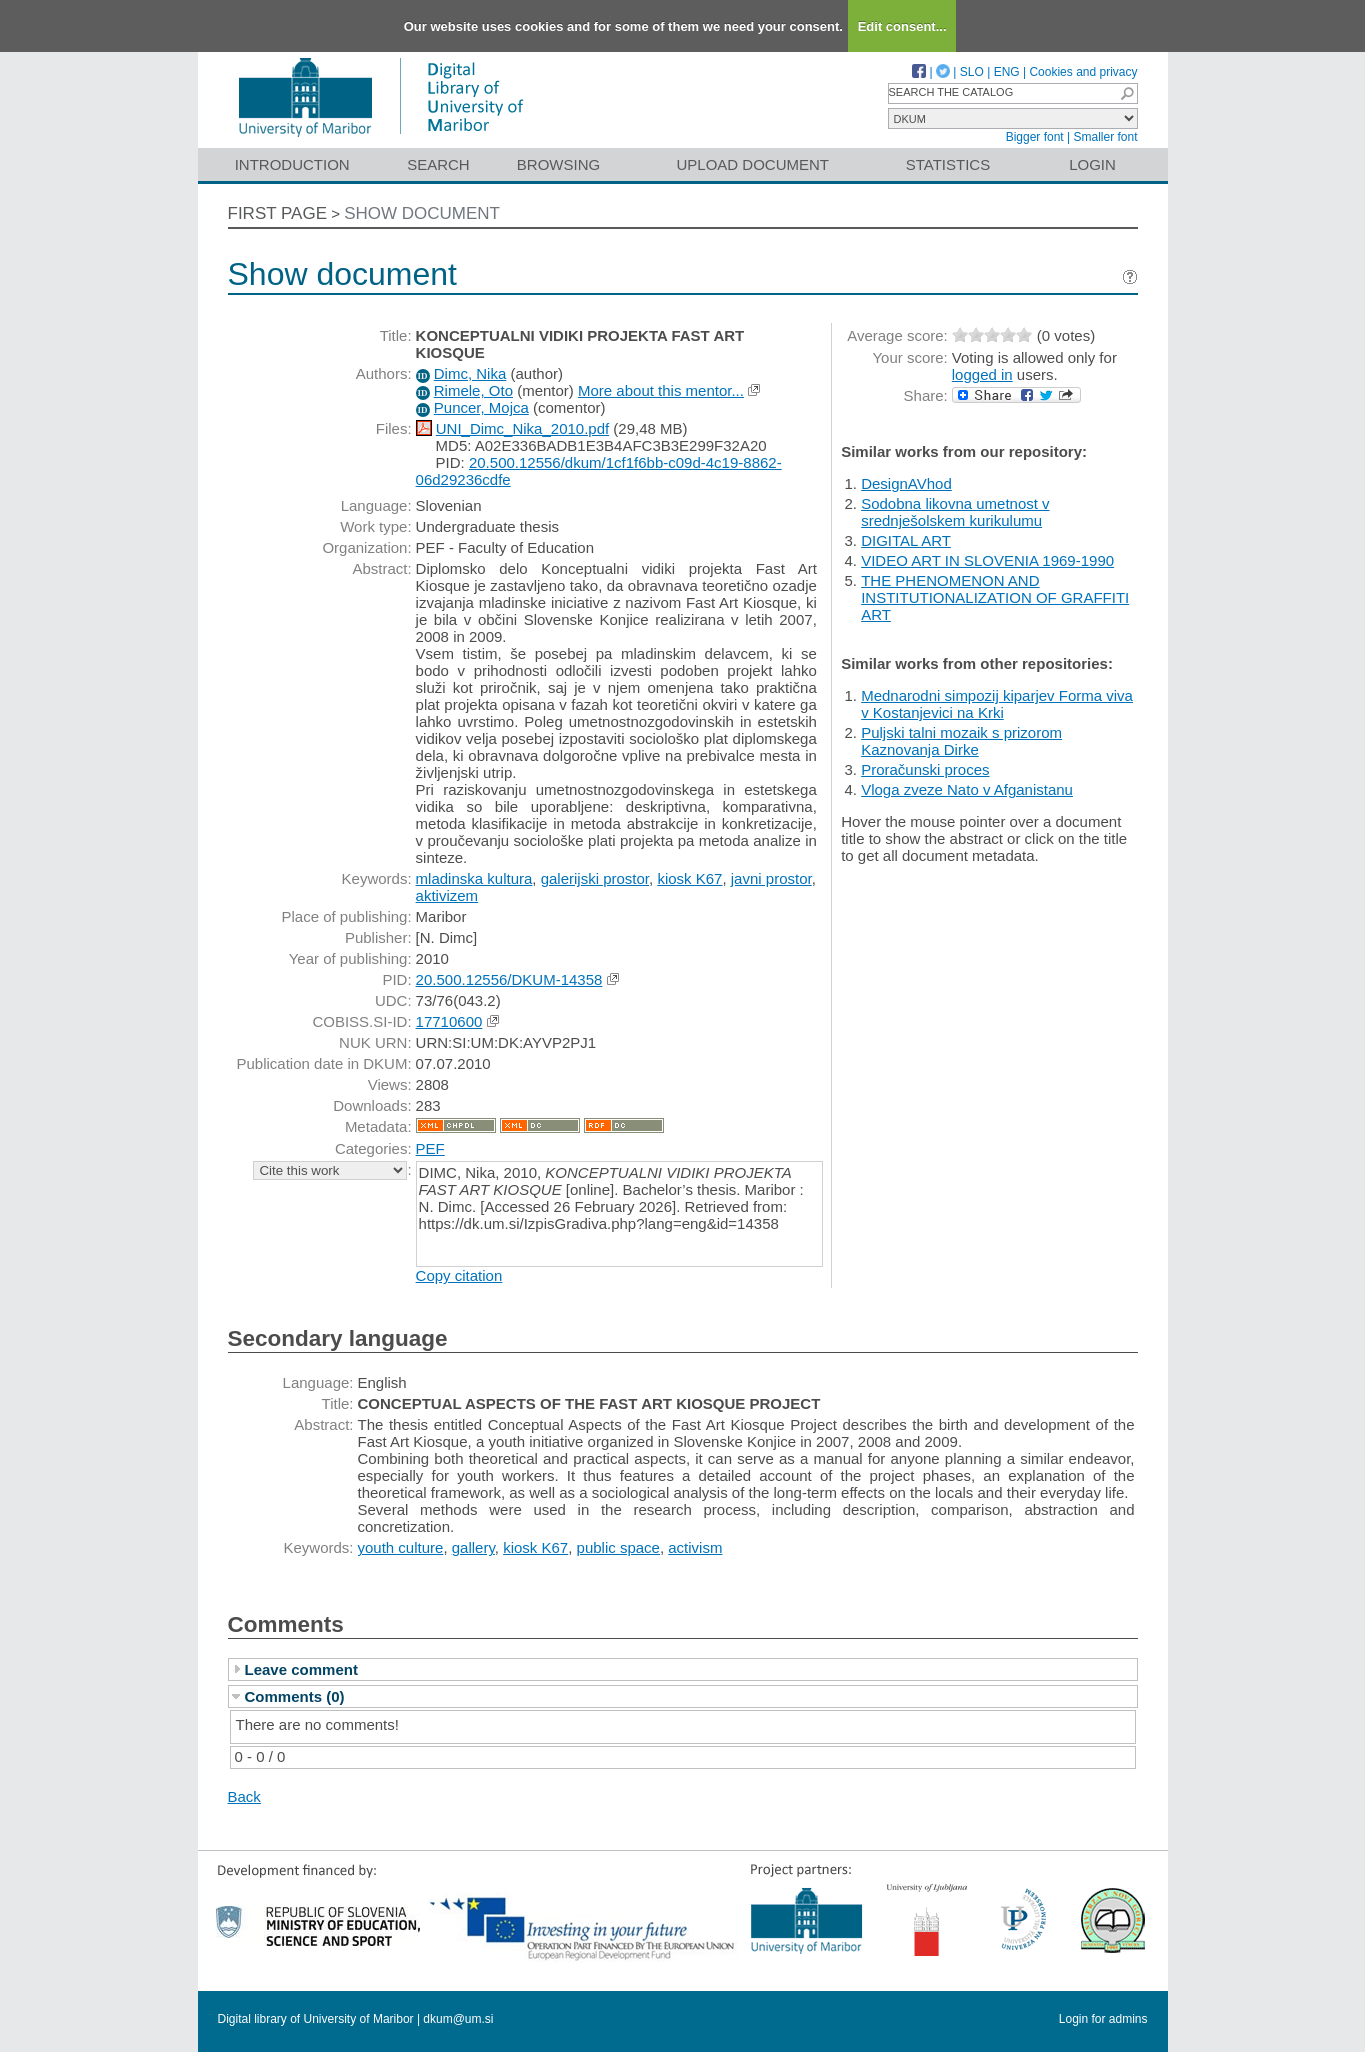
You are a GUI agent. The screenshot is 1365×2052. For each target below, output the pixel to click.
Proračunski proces (925, 769)
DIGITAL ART (906, 540)
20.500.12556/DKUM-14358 (509, 979)
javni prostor (771, 878)
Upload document (753, 164)
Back (244, 1796)
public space (618, 1547)
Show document (422, 213)
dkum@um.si (458, 2019)
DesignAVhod (906, 483)
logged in (982, 374)
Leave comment (301, 1669)
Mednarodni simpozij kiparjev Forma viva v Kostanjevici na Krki (997, 704)
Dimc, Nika (470, 373)
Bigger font (1035, 137)
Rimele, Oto (473, 390)
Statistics (948, 164)
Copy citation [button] (459, 1275)
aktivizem (447, 895)
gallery (473, 1547)
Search (438, 164)
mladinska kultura (474, 878)
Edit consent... (902, 26)
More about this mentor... (661, 390)
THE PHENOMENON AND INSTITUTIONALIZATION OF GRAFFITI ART (995, 597)
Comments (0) (295, 1696)
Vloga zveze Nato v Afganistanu (967, 789)
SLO (972, 72)
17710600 (449, 1021)
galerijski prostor (595, 878)
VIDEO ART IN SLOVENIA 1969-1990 (987, 560)
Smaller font (1105, 137)
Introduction (292, 164)
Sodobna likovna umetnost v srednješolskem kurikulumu (955, 512)
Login (1092, 164)
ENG (1007, 72)
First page (278, 213)
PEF (430, 1148)
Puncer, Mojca (481, 407)
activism (695, 1547)
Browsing (558, 164)
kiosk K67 (689, 878)
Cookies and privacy (1083, 72)
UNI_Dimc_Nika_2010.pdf (522, 428)
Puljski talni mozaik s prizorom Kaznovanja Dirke (961, 741)
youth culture (401, 1547)
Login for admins (1103, 2019)
